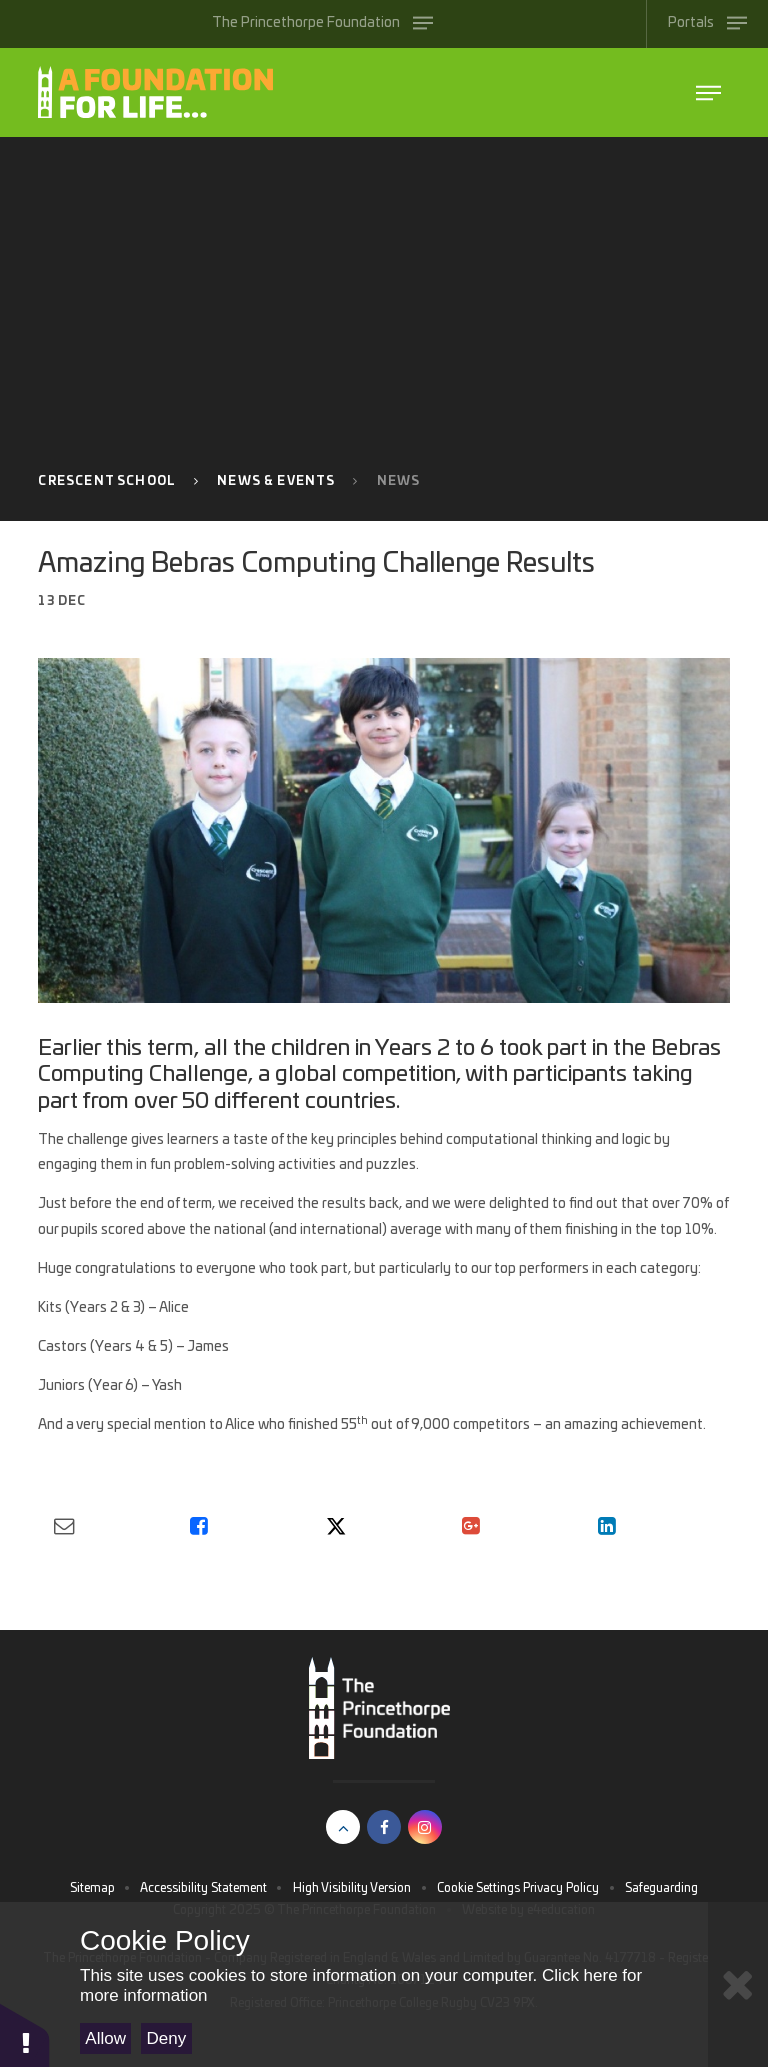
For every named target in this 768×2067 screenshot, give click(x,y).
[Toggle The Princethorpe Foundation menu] (323, 24)
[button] (25, 2034)
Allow (105, 2038)
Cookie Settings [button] (478, 1888)
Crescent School (107, 481)
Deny (167, 2038)
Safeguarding (661, 1888)
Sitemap (92, 1888)
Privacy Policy (561, 1888)
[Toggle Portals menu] (707, 24)
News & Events (276, 481)
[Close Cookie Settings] (738, 1984)
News (399, 481)
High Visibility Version (352, 1888)
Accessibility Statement (203, 1888)
